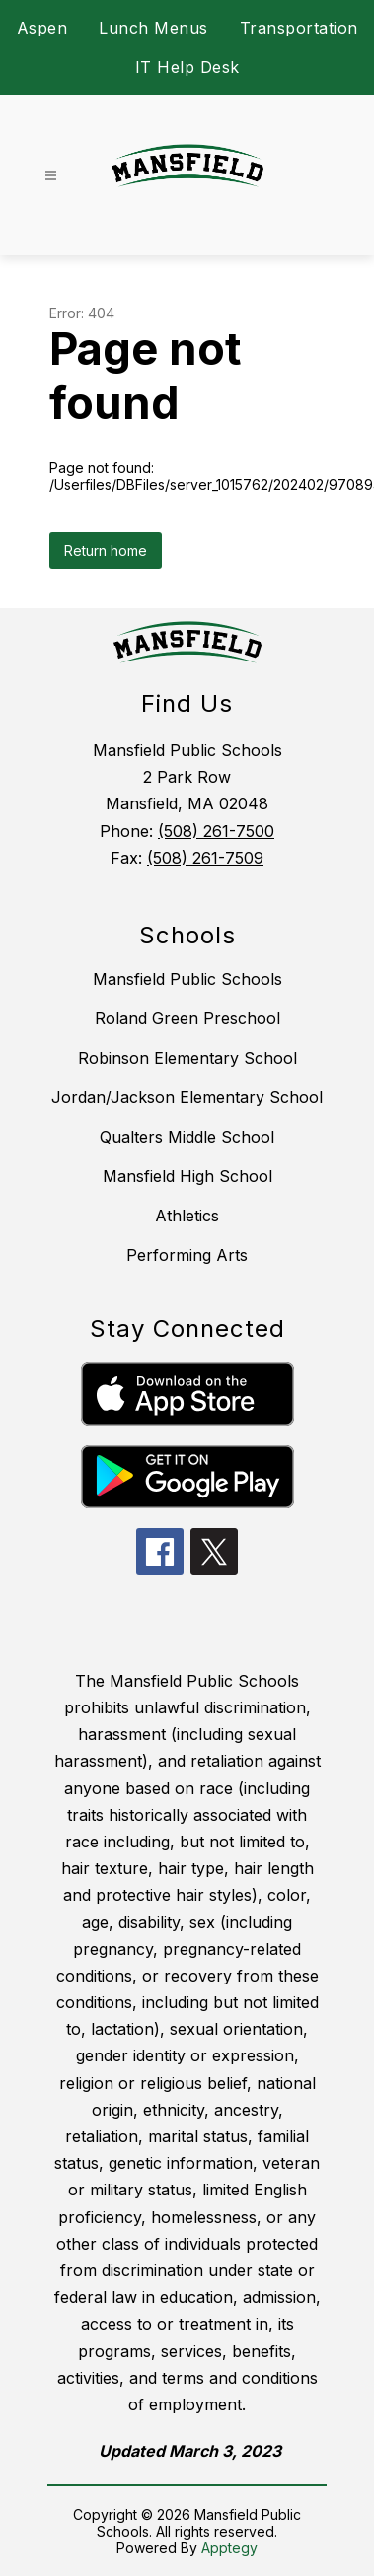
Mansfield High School (187, 1176)
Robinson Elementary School (187, 1058)
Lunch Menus (153, 27)
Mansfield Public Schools (187, 979)
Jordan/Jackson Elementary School (187, 1097)
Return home (105, 550)
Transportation (299, 27)
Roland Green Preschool (187, 1018)
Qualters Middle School (187, 1137)
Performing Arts (187, 1255)
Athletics (187, 1215)
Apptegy (229, 2548)
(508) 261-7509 (205, 858)
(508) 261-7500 (216, 831)
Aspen (42, 27)
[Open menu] (50, 176)
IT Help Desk (187, 67)
